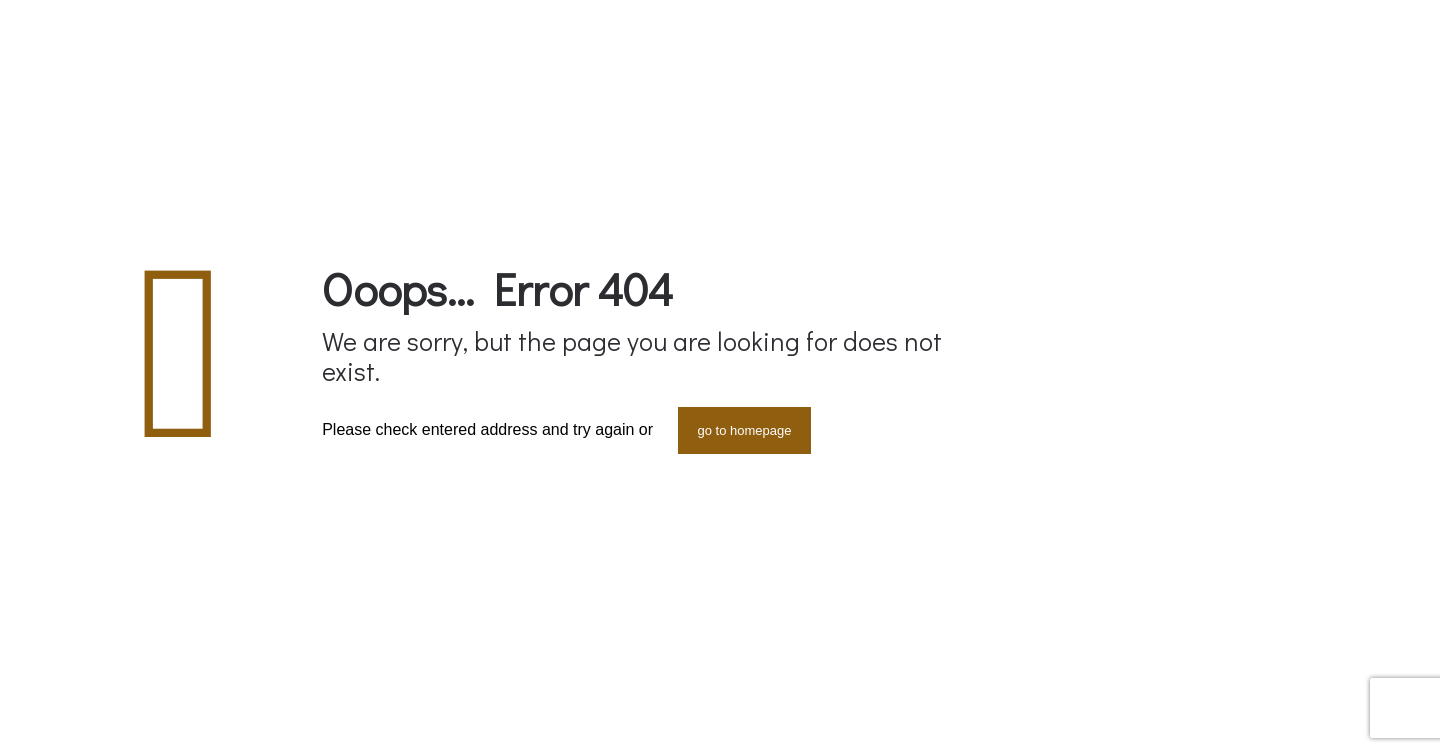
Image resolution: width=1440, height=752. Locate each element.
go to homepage (745, 430)
